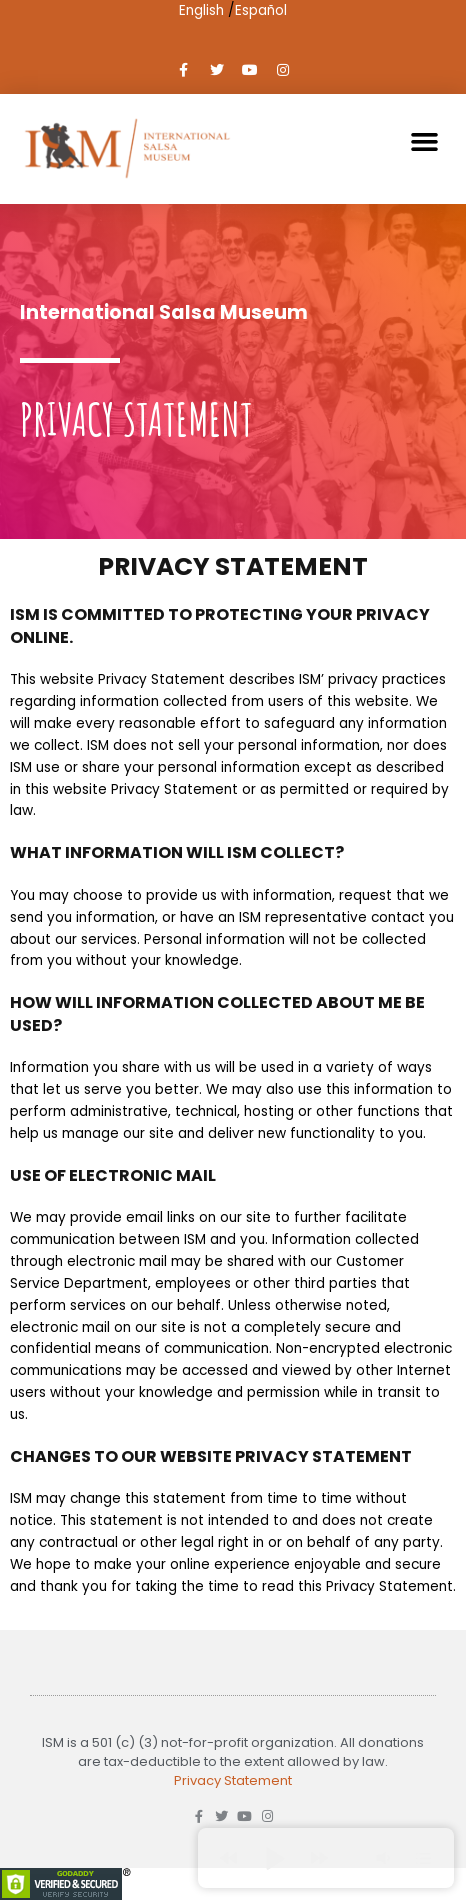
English (201, 10)
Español (261, 10)
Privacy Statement (233, 1780)
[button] (425, 142)
